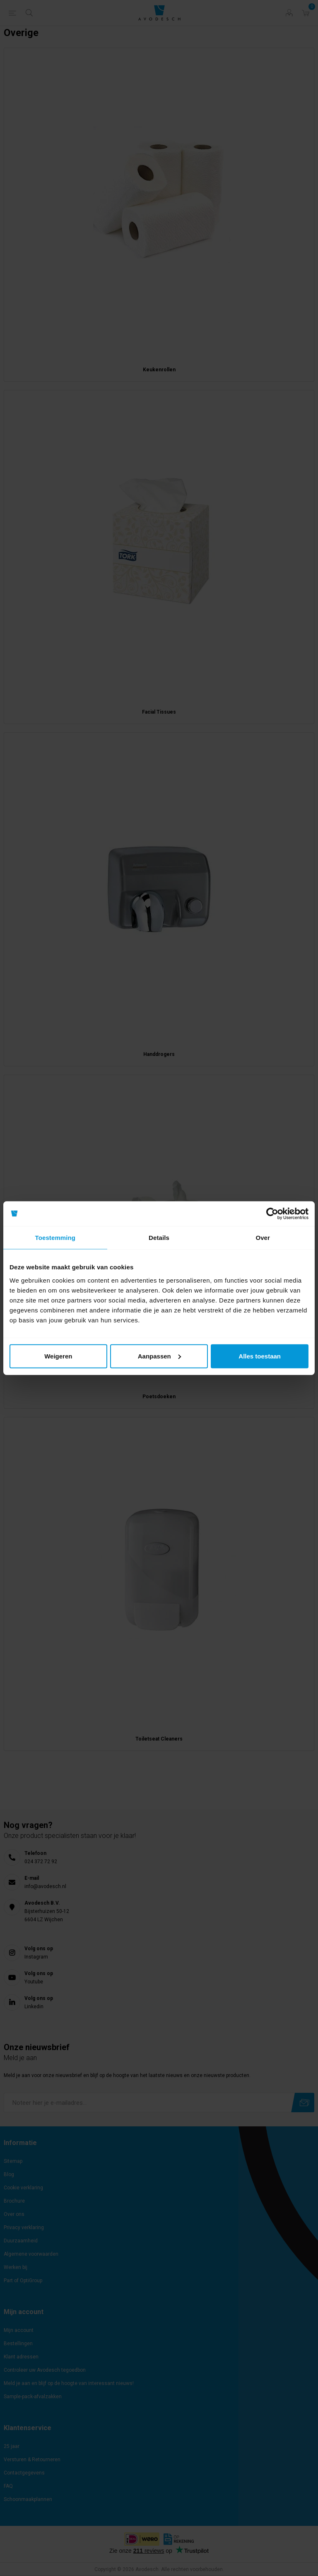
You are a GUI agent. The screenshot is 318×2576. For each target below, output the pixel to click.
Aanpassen (159, 1355)
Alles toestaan (259, 1355)
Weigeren (58, 1355)
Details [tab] (159, 1237)
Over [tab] (262, 1237)
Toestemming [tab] (55, 1237)
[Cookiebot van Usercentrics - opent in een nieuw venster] (272, 1214)
